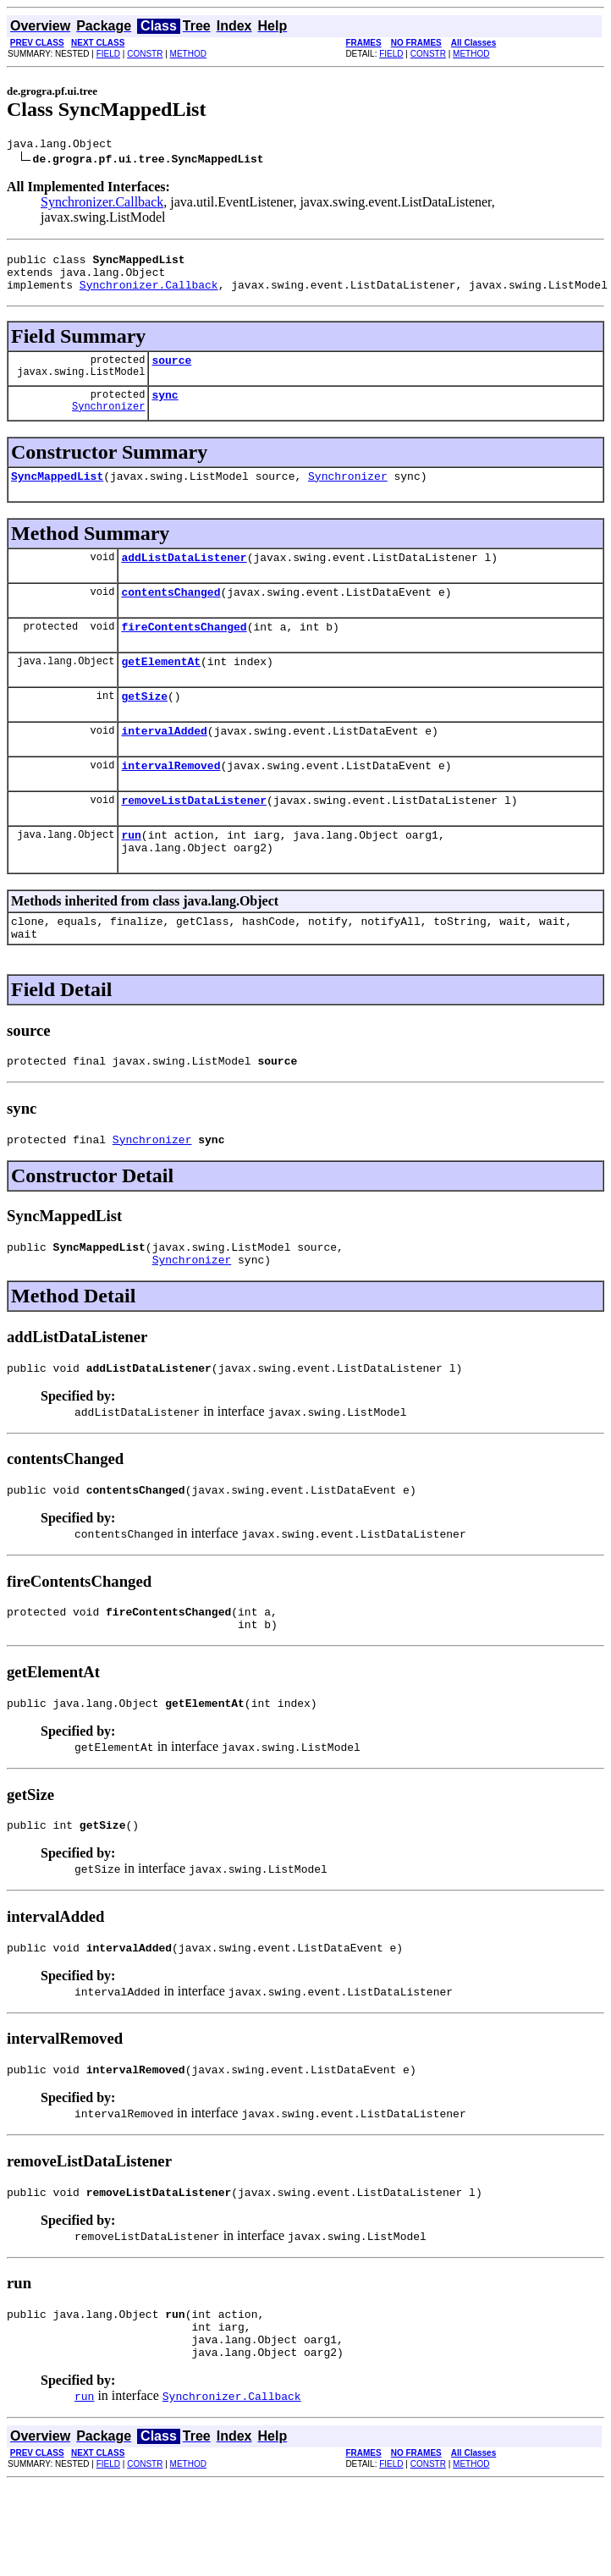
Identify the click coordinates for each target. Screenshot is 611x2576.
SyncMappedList (57, 493)
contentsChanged (170, 614)
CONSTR (144, 53)
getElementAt (161, 688)
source (171, 372)
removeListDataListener (194, 837)
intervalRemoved (170, 800)
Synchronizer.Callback (102, 204)
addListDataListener (183, 577)
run (130, 875)
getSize (144, 726)
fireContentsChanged (183, 651)
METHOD (188, 53)
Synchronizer (108, 423)
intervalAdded (163, 763)
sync (164, 409)
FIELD (108, 53)
